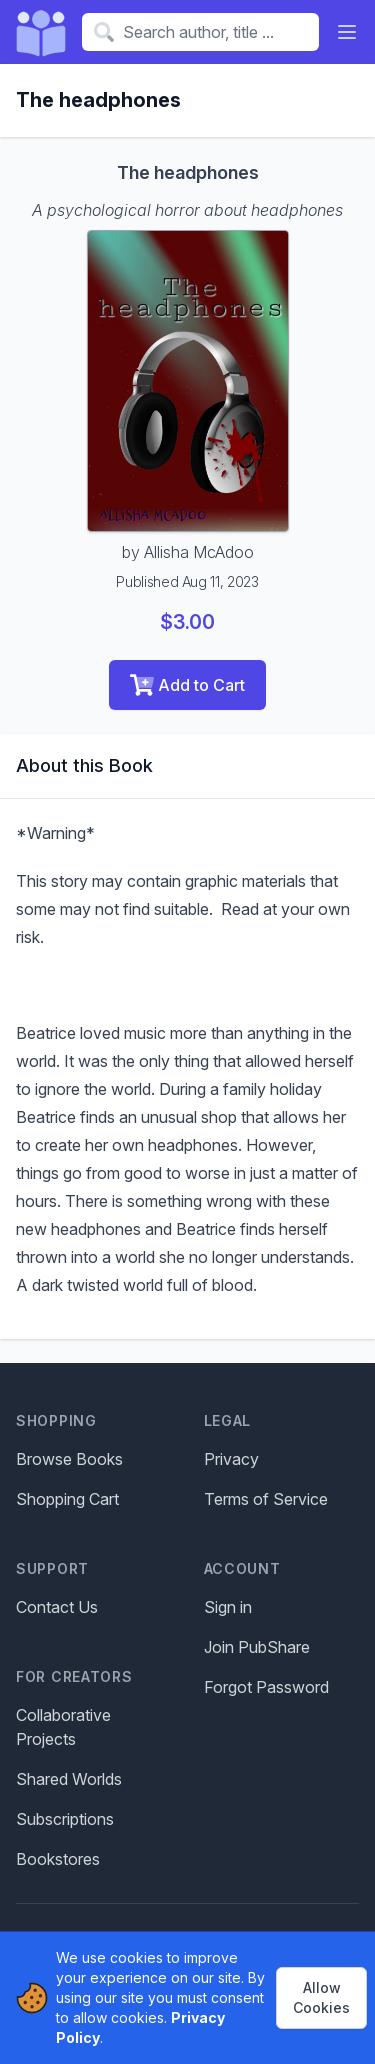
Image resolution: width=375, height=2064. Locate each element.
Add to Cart (187, 685)
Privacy (231, 1459)
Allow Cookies (321, 1997)
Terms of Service (266, 1499)
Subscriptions (65, 1819)
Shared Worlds (69, 1779)
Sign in (228, 1607)
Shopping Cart (67, 1499)
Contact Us (57, 1607)
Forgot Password (266, 1687)
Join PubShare (257, 1647)
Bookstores (58, 1859)
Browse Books (69, 1459)
